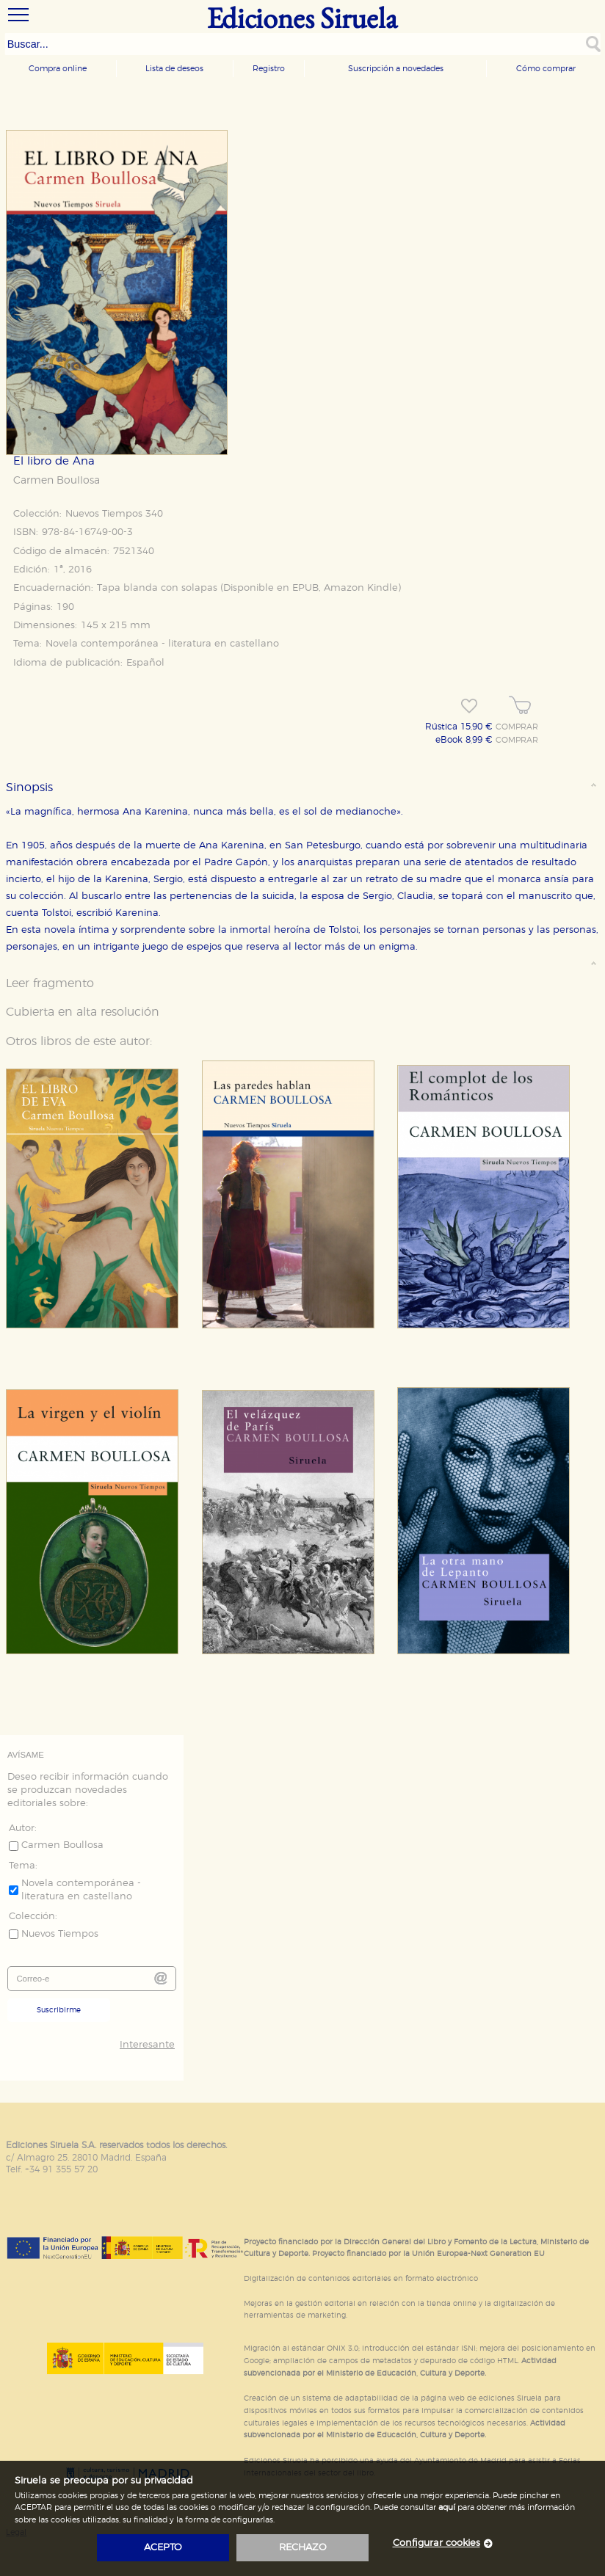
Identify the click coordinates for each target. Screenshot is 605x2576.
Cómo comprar (546, 69)
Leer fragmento (50, 983)
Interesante (147, 2045)
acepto (163, 2548)
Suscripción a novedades (395, 69)
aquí (446, 2507)
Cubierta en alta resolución (82, 1012)
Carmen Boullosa (56, 481)
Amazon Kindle (361, 588)
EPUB (305, 588)
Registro (269, 69)
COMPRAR (517, 727)
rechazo (303, 2548)
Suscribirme (59, 2010)
